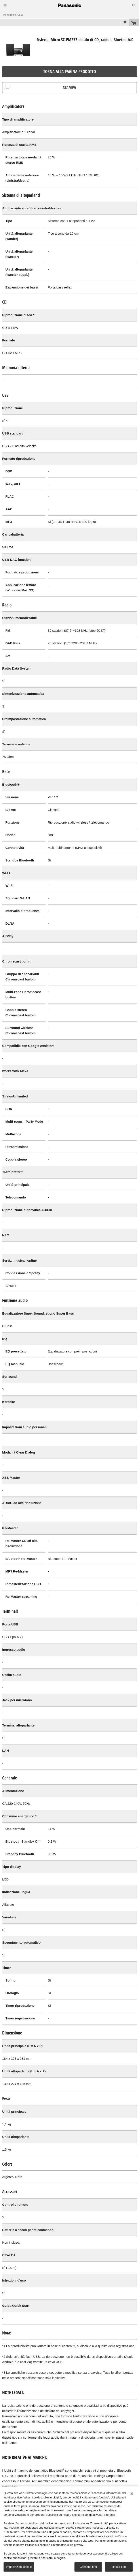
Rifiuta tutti (119, 2566)
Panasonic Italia (13, 15)
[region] (69, 2531)
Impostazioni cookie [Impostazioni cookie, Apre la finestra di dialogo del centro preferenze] (19, 2566)
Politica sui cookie (36, 2545)
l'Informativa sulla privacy (67, 2545)
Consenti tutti (88, 2566)
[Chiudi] (132, 2493)
